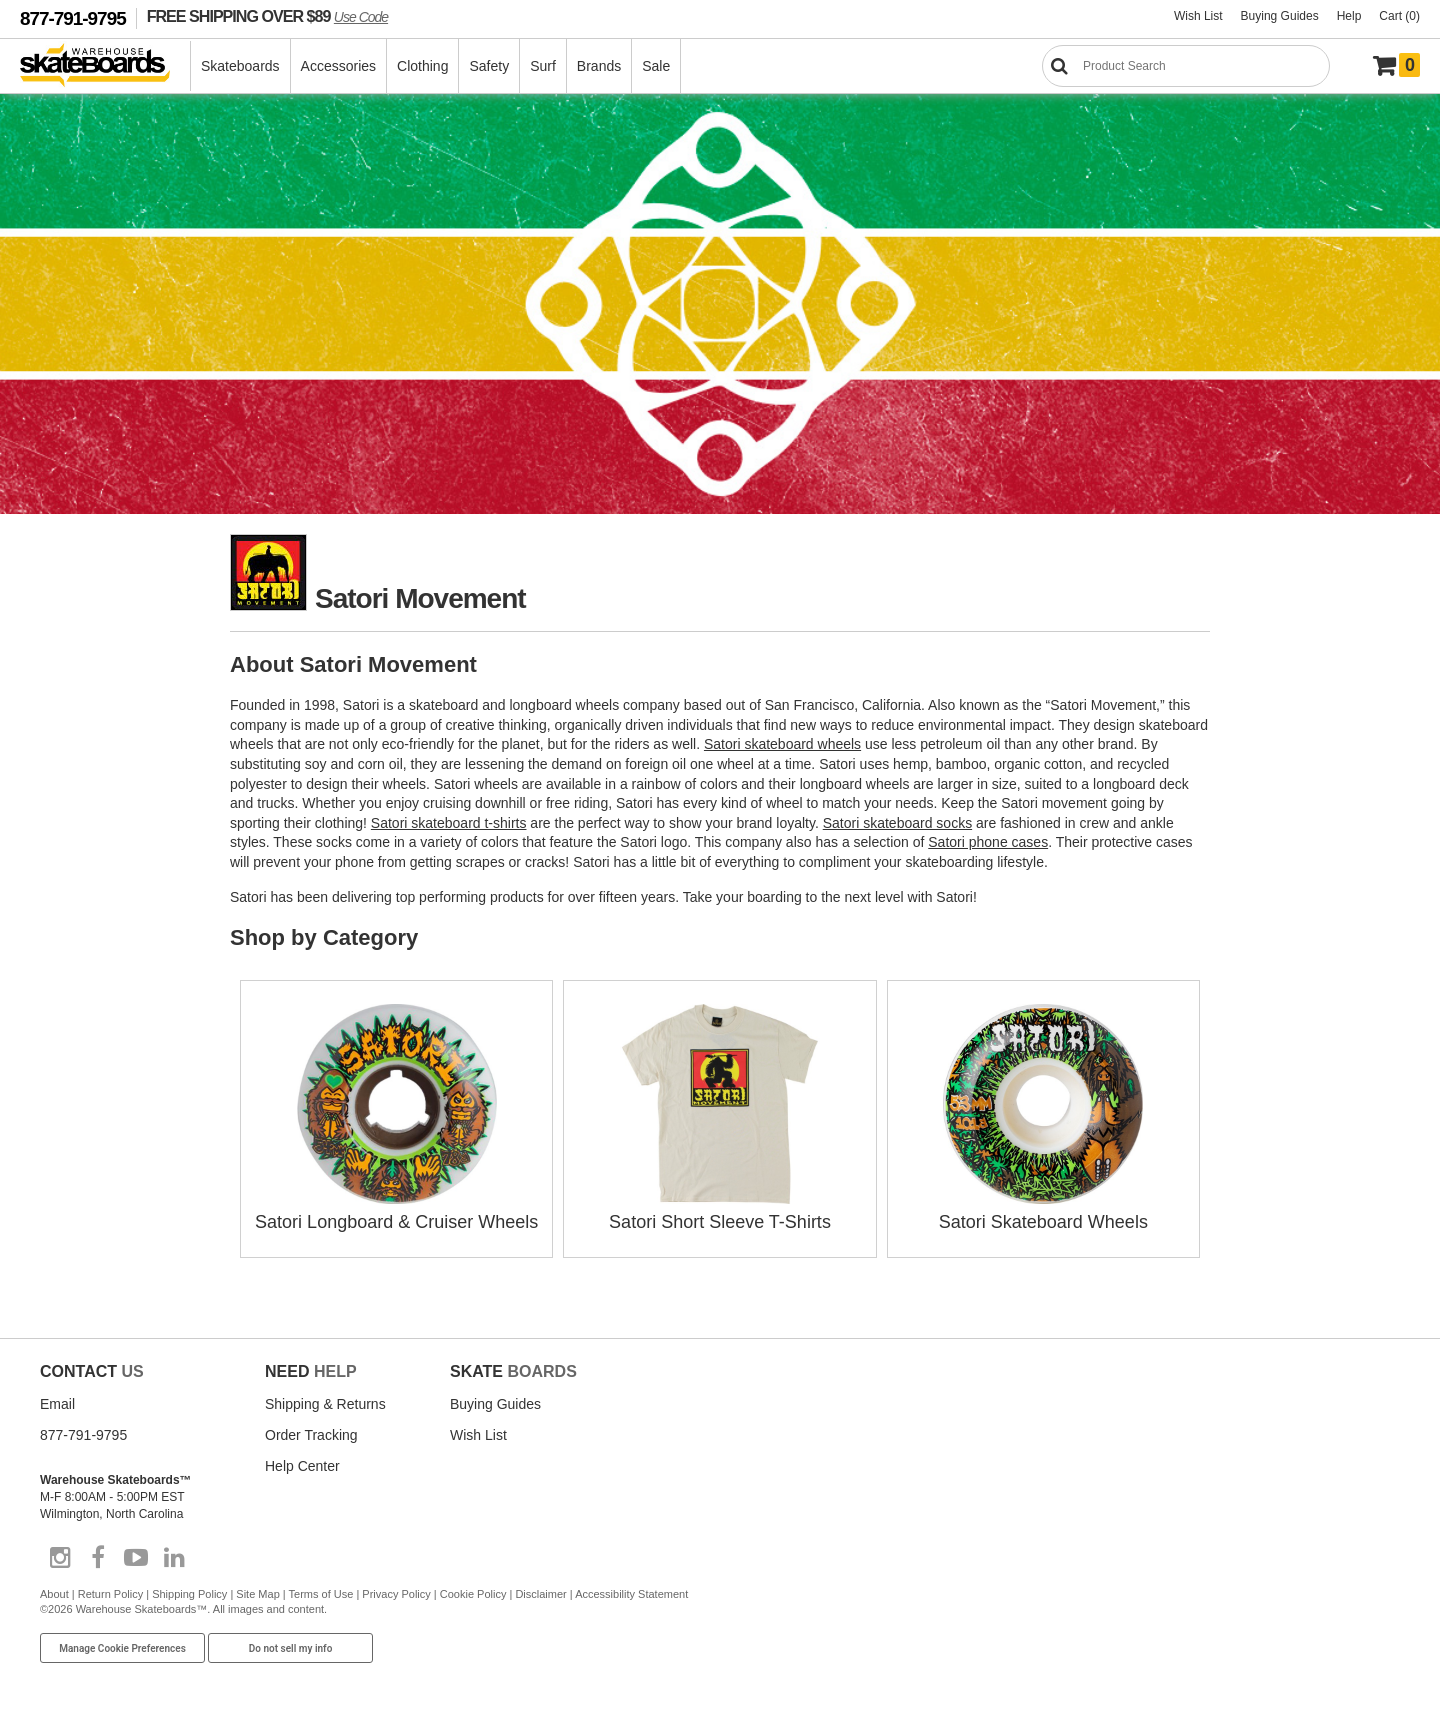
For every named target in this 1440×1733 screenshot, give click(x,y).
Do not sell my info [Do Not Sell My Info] (291, 1648)
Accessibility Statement (631, 1594)
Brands (599, 66)
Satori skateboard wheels (782, 744)
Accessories (338, 66)
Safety (489, 66)
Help (1349, 16)
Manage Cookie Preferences (122, 1648)
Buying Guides (1280, 16)
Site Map (257, 1594)
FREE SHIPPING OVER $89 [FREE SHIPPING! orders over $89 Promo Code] (267, 16)
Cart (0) (1399, 16)
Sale (656, 66)
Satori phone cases (988, 842)
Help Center (302, 1466)
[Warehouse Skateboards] (105, 66)
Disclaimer (540, 1594)
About (54, 1594)
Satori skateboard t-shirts (449, 823)
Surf (543, 66)
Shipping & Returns (325, 1404)
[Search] (1186, 66)
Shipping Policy (189, 1594)
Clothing (422, 66)
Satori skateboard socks (897, 823)
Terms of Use (321, 1594)
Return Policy (110, 1594)
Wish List (1198, 16)
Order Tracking (311, 1435)
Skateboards (240, 66)
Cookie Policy (473, 1594)
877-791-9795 (73, 18)
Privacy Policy (396, 1594)
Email (57, 1404)
